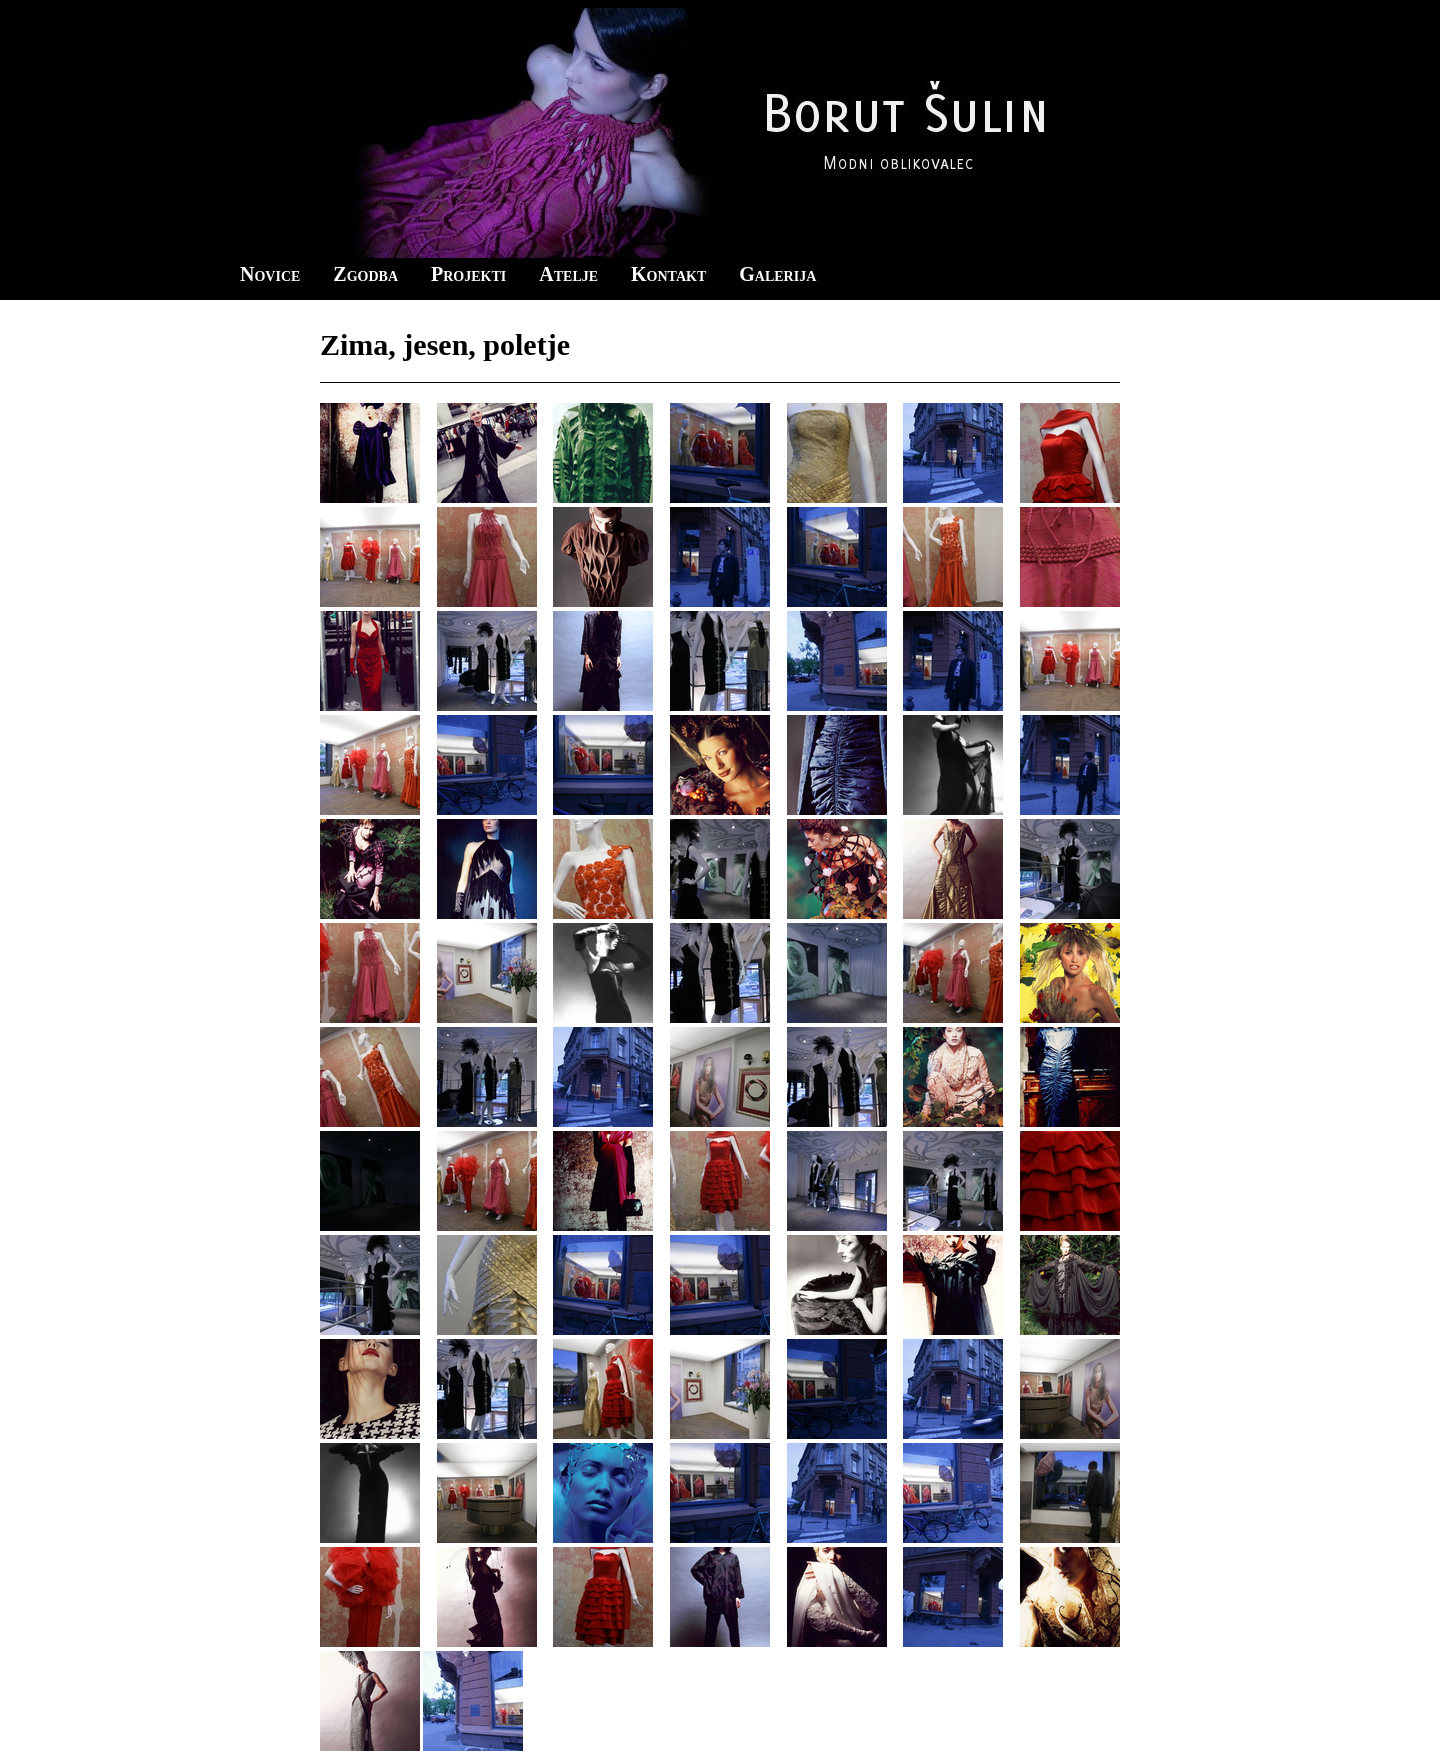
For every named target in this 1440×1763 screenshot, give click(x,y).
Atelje (568, 274)
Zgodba (365, 274)
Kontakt (668, 274)
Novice (270, 274)
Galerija (777, 274)
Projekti (468, 274)
